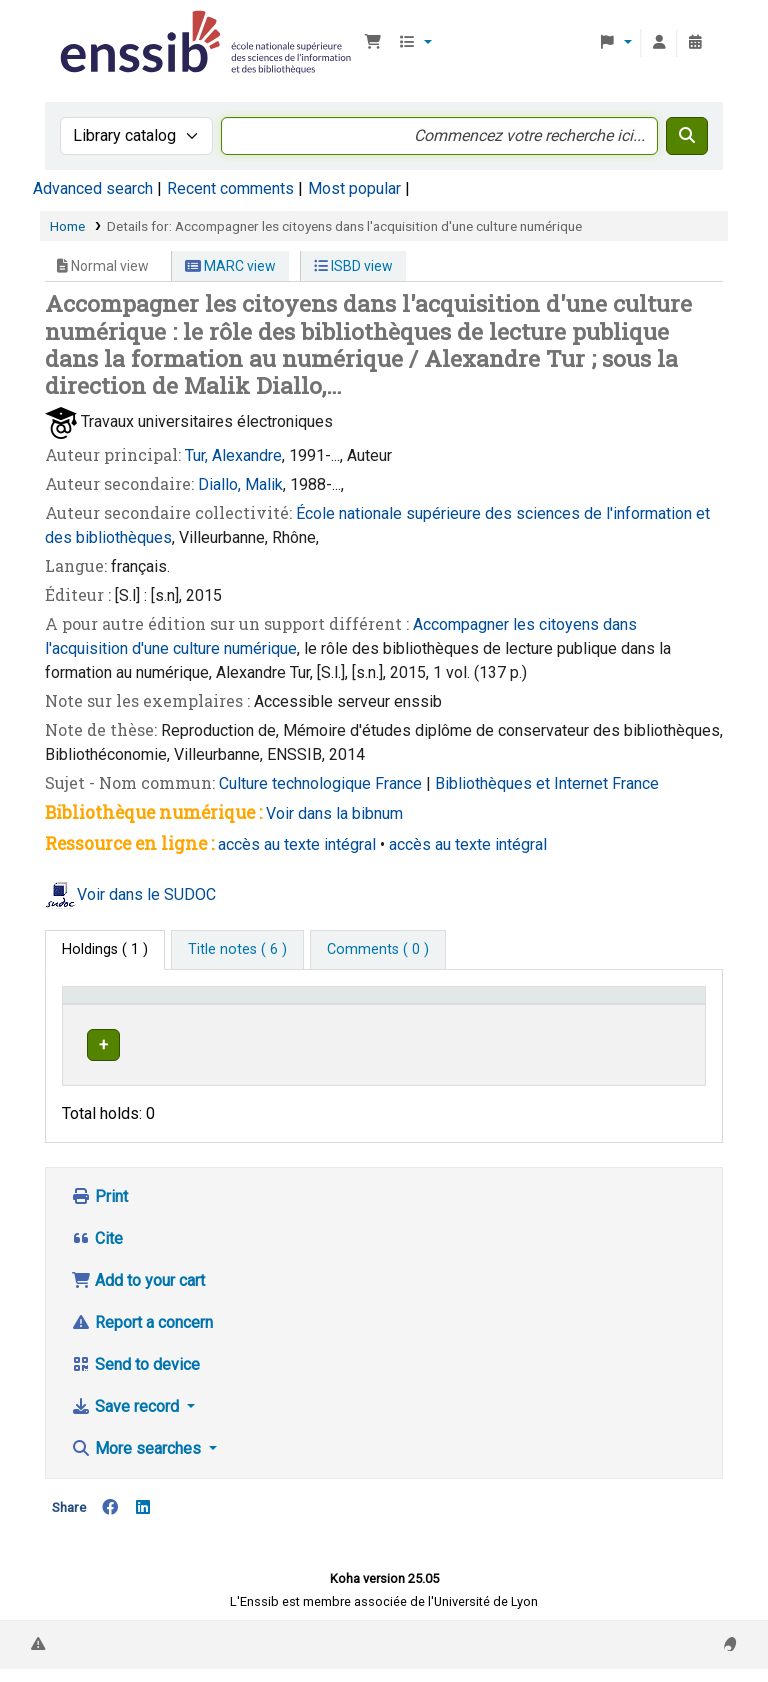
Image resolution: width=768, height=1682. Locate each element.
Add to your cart (138, 1293)
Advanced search (93, 188)
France (400, 783)
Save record (127, 1419)
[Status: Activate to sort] (664, 1014)
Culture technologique (297, 783)
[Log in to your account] (659, 43)
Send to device (135, 1377)
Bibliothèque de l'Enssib (106, 28)
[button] (373, 43)
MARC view (230, 266)
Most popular (354, 188)
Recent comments (230, 188)
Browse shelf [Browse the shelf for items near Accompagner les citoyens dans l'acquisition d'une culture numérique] (516, 1080)
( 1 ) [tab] (105, 949)
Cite (97, 1251)
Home (67, 226)
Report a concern (142, 1335)
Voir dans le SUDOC (146, 894)
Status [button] (654, 1023)
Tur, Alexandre (233, 455)
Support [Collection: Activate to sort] (234, 1023)
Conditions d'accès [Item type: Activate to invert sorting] (105, 1014)
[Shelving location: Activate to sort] (399, 1014)
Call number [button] (507, 1023)
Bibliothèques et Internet (523, 783)
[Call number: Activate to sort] (543, 1014)
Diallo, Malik (240, 484)
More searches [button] (138, 1461)
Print (99, 1209)
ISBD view (353, 266)
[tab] (237, 950)
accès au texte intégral (297, 844)
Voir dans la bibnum (334, 813)
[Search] (687, 136)
